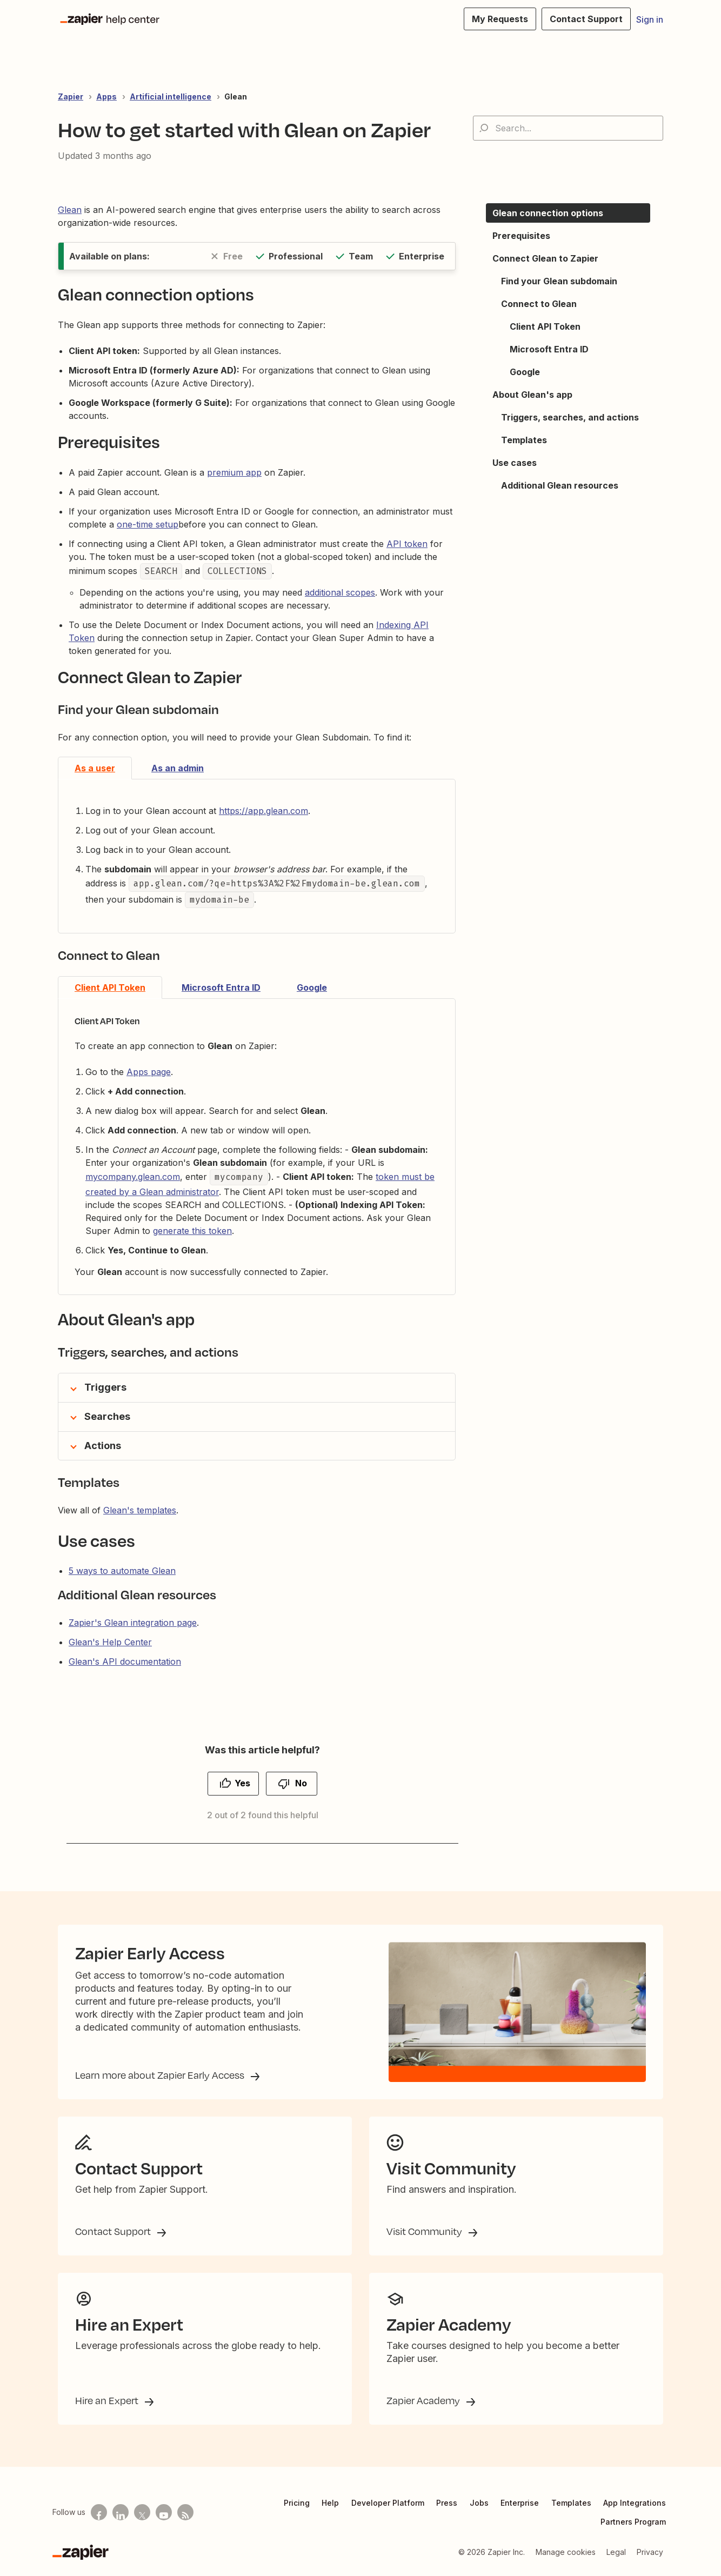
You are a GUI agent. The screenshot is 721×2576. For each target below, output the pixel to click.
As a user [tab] (95, 768)
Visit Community (425, 2231)
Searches (107, 1416)
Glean (235, 96)
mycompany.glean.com (132, 1176)
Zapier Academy (424, 2400)
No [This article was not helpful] (301, 1783)
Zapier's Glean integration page (133, 1622)
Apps (106, 96)
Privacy (650, 2552)
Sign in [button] (649, 19)
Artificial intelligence (170, 96)
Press (446, 2502)
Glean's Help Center (110, 1642)
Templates (571, 2502)
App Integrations (634, 2502)
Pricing (297, 2502)
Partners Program (633, 2521)
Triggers (105, 1387)
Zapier (70, 96)
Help (330, 2502)
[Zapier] (80, 2552)
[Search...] (568, 128)
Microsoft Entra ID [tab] (221, 987)
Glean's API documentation (125, 1661)
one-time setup (147, 524)
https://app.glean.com (263, 810)
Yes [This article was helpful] (242, 1783)
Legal (616, 2552)
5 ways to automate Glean (122, 1570)
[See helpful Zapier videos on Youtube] (164, 2512)
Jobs (479, 2502)
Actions (102, 1445)
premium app (234, 472)
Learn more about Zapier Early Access (160, 2075)
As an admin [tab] (177, 768)
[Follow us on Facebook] (99, 2512)
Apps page (148, 1071)
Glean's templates (139, 1510)
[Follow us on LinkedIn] (120, 2512)
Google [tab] (312, 987)
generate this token (192, 1230)
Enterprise (519, 2502)
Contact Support (114, 2231)
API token (407, 543)
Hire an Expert (108, 2400)
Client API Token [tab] (110, 987)
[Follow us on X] (142, 2512)
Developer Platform (387, 2502)
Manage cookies (566, 2552)
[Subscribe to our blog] (185, 2512)
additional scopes (340, 592)
